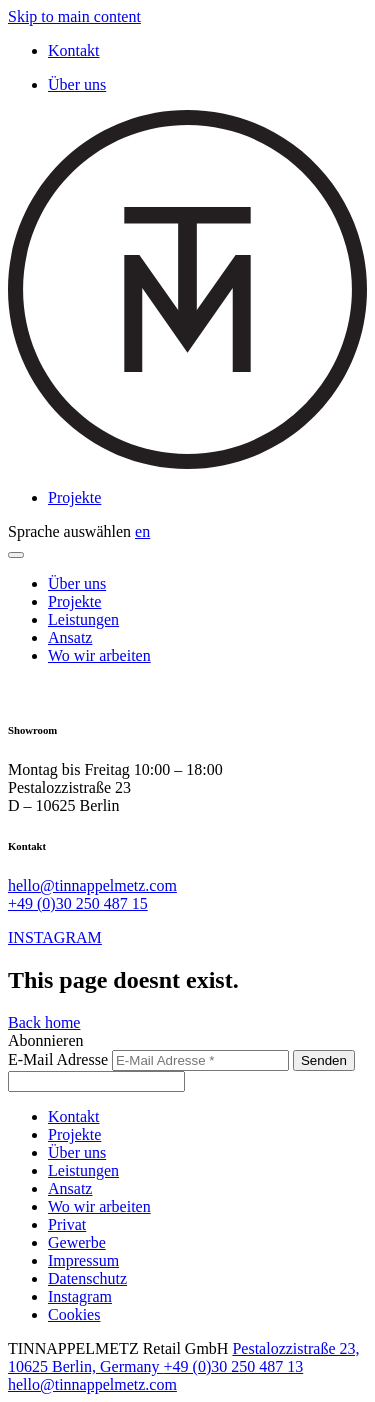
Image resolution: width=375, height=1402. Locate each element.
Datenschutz (87, 1278)
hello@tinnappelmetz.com (92, 885)
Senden (324, 1060)
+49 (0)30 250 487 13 (234, 1366)
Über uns (77, 84)
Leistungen (83, 619)
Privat (67, 1224)
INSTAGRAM (55, 937)
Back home (44, 1022)
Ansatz (70, 637)
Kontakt (74, 50)
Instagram (80, 1296)
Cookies (74, 1314)
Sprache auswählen (69, 531)
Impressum (83, 1260)
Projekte (74, 497)
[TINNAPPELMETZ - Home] (187, 463)
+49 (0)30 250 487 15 (78, 903)
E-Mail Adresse (58, 1059)
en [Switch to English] (142, 531)
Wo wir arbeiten (99, 655)
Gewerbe (77, 1242)
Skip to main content (74, 16)
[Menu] (16, 555)
